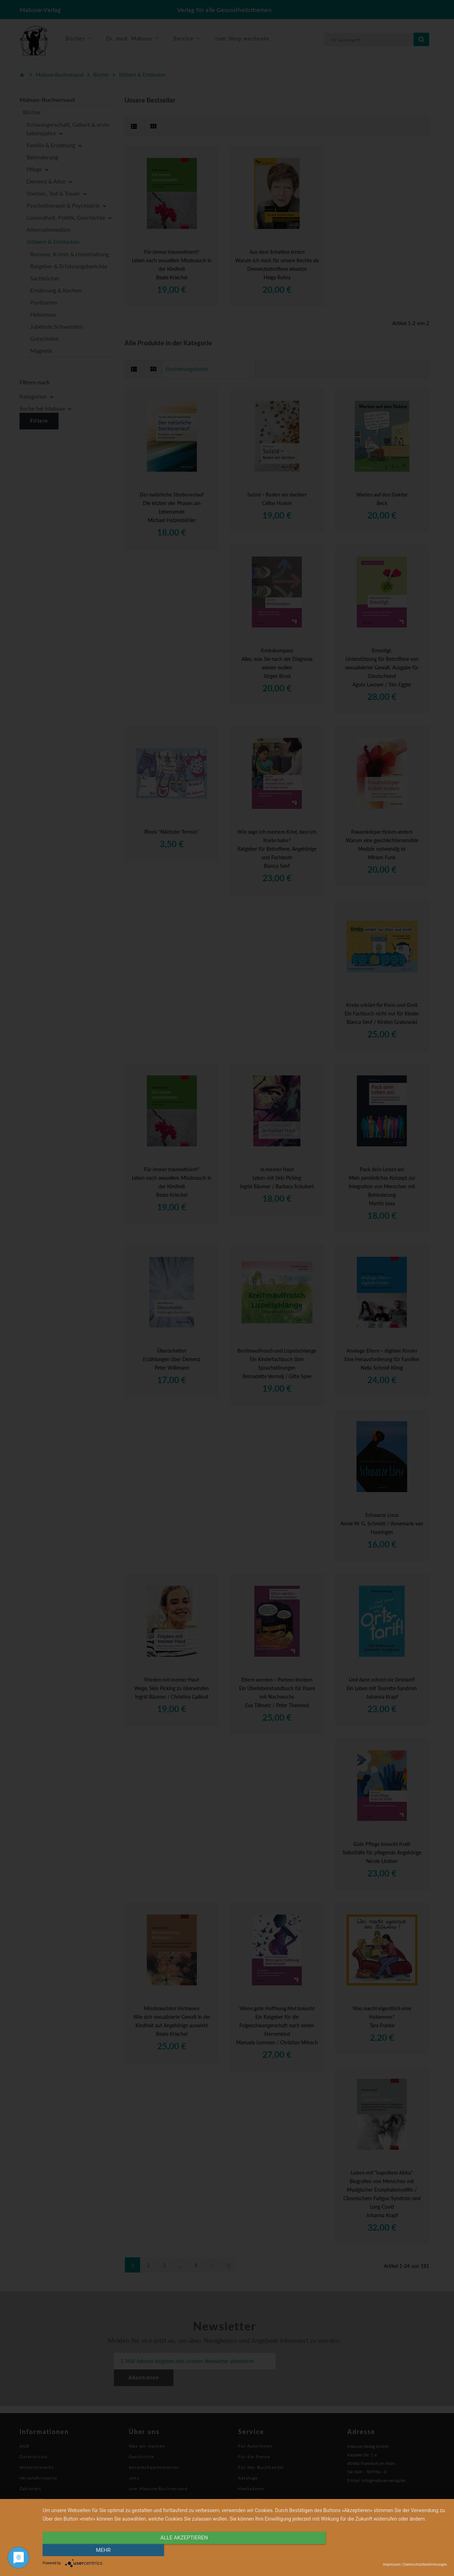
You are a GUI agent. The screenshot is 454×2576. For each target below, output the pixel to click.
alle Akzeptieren (184, 2550)
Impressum (392, 2564)
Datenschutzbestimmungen (425, 2564)
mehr (386, 2550)
